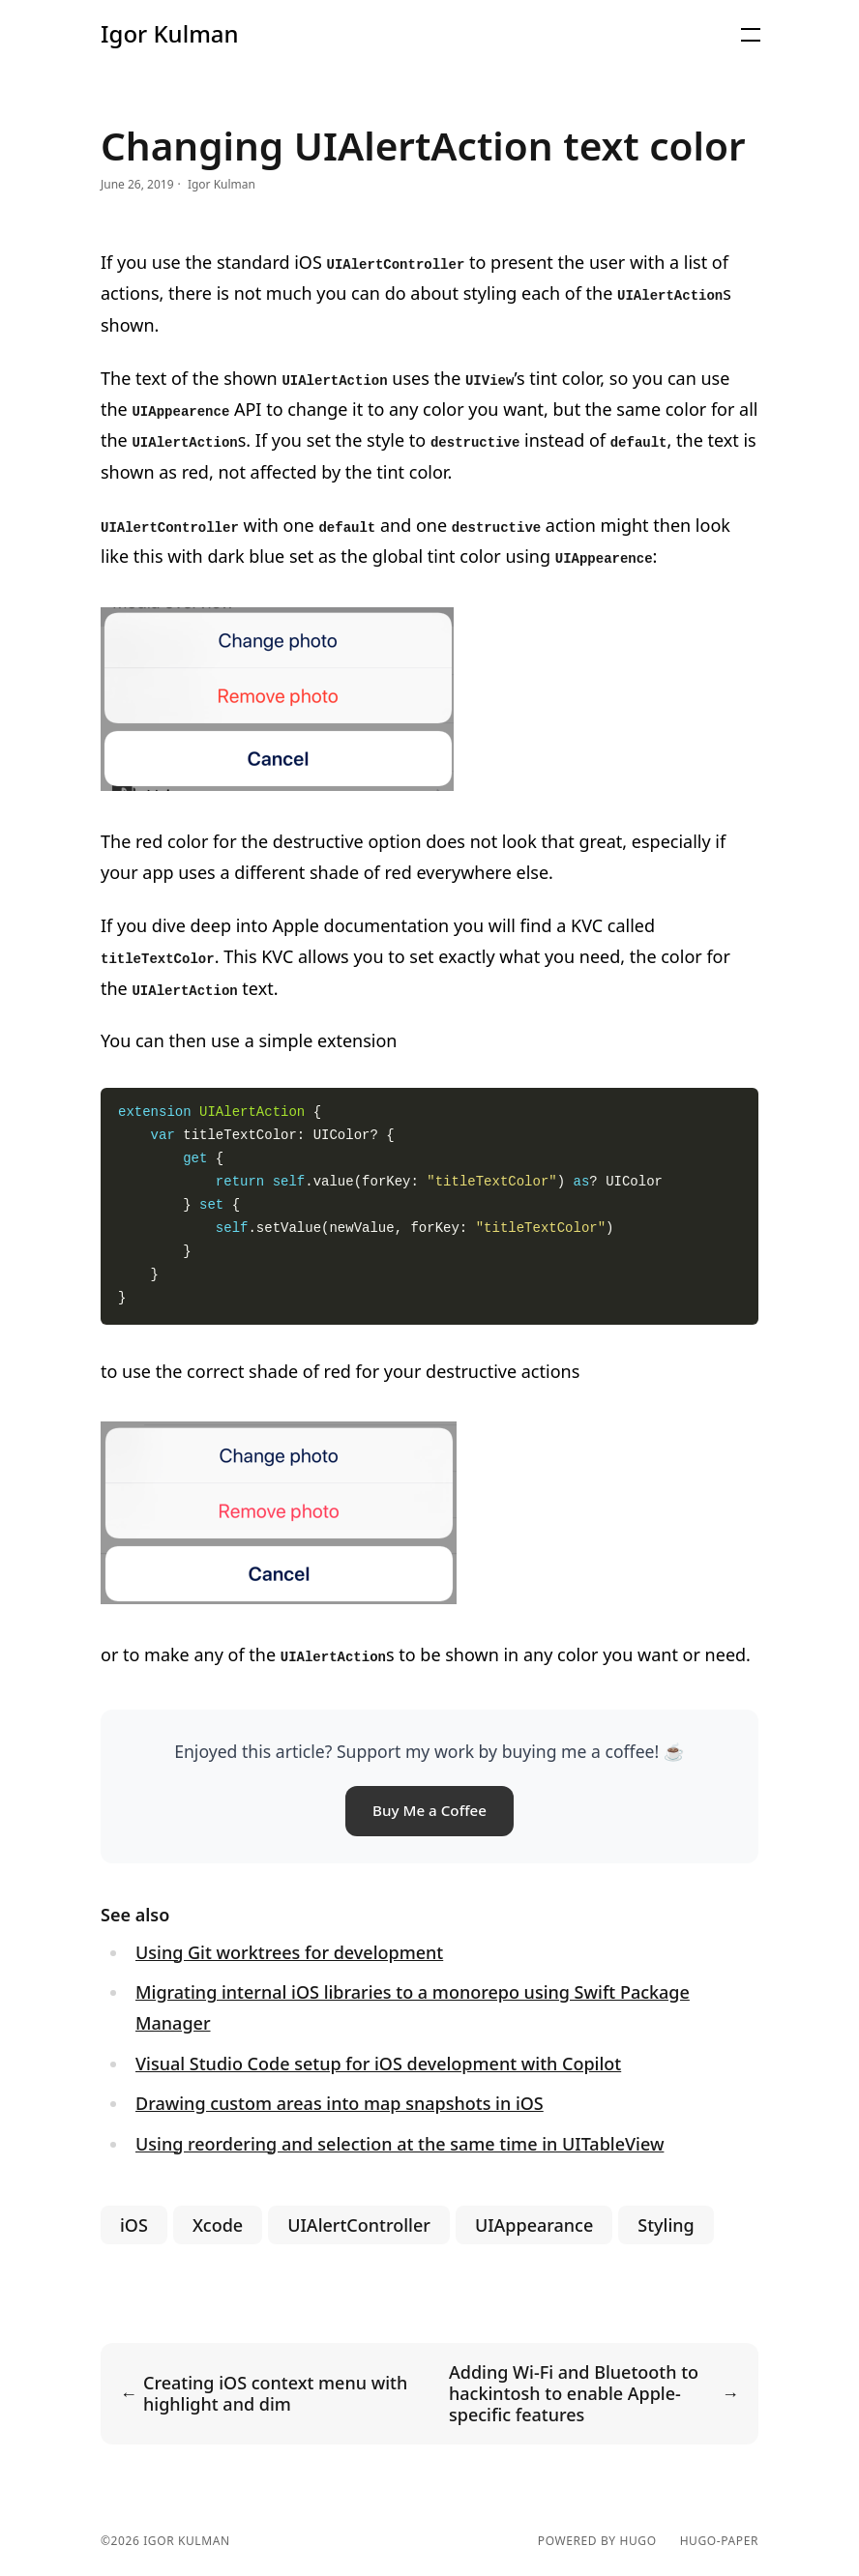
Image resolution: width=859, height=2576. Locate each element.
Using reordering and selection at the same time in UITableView (399, 2143)
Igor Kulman (170, 33)
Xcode (218, 2225)
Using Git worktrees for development (289, 1952)
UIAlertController (358, 2225)
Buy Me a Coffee (429, 1810)
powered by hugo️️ (597, 2541)
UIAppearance (534, 2225)
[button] (750, 35)
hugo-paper (719, 2541)
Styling (665, 2225)
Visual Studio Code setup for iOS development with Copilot (378, 2063)
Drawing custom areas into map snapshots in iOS (339, 2103)
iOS (134, 2225)
